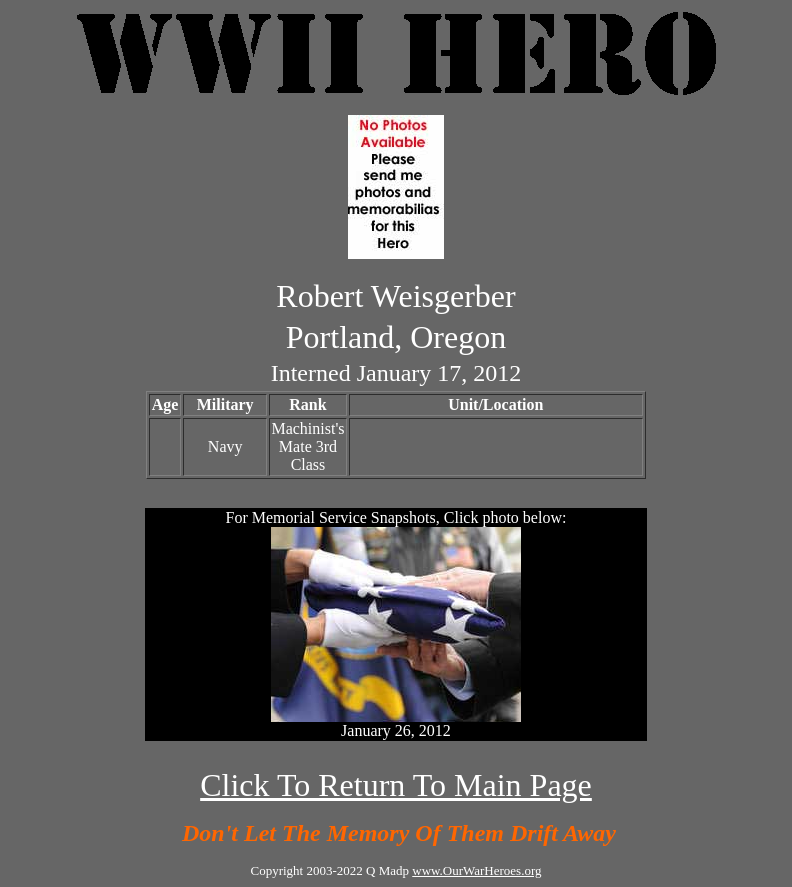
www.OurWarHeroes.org (476, 870)
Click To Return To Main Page (396, 785)
